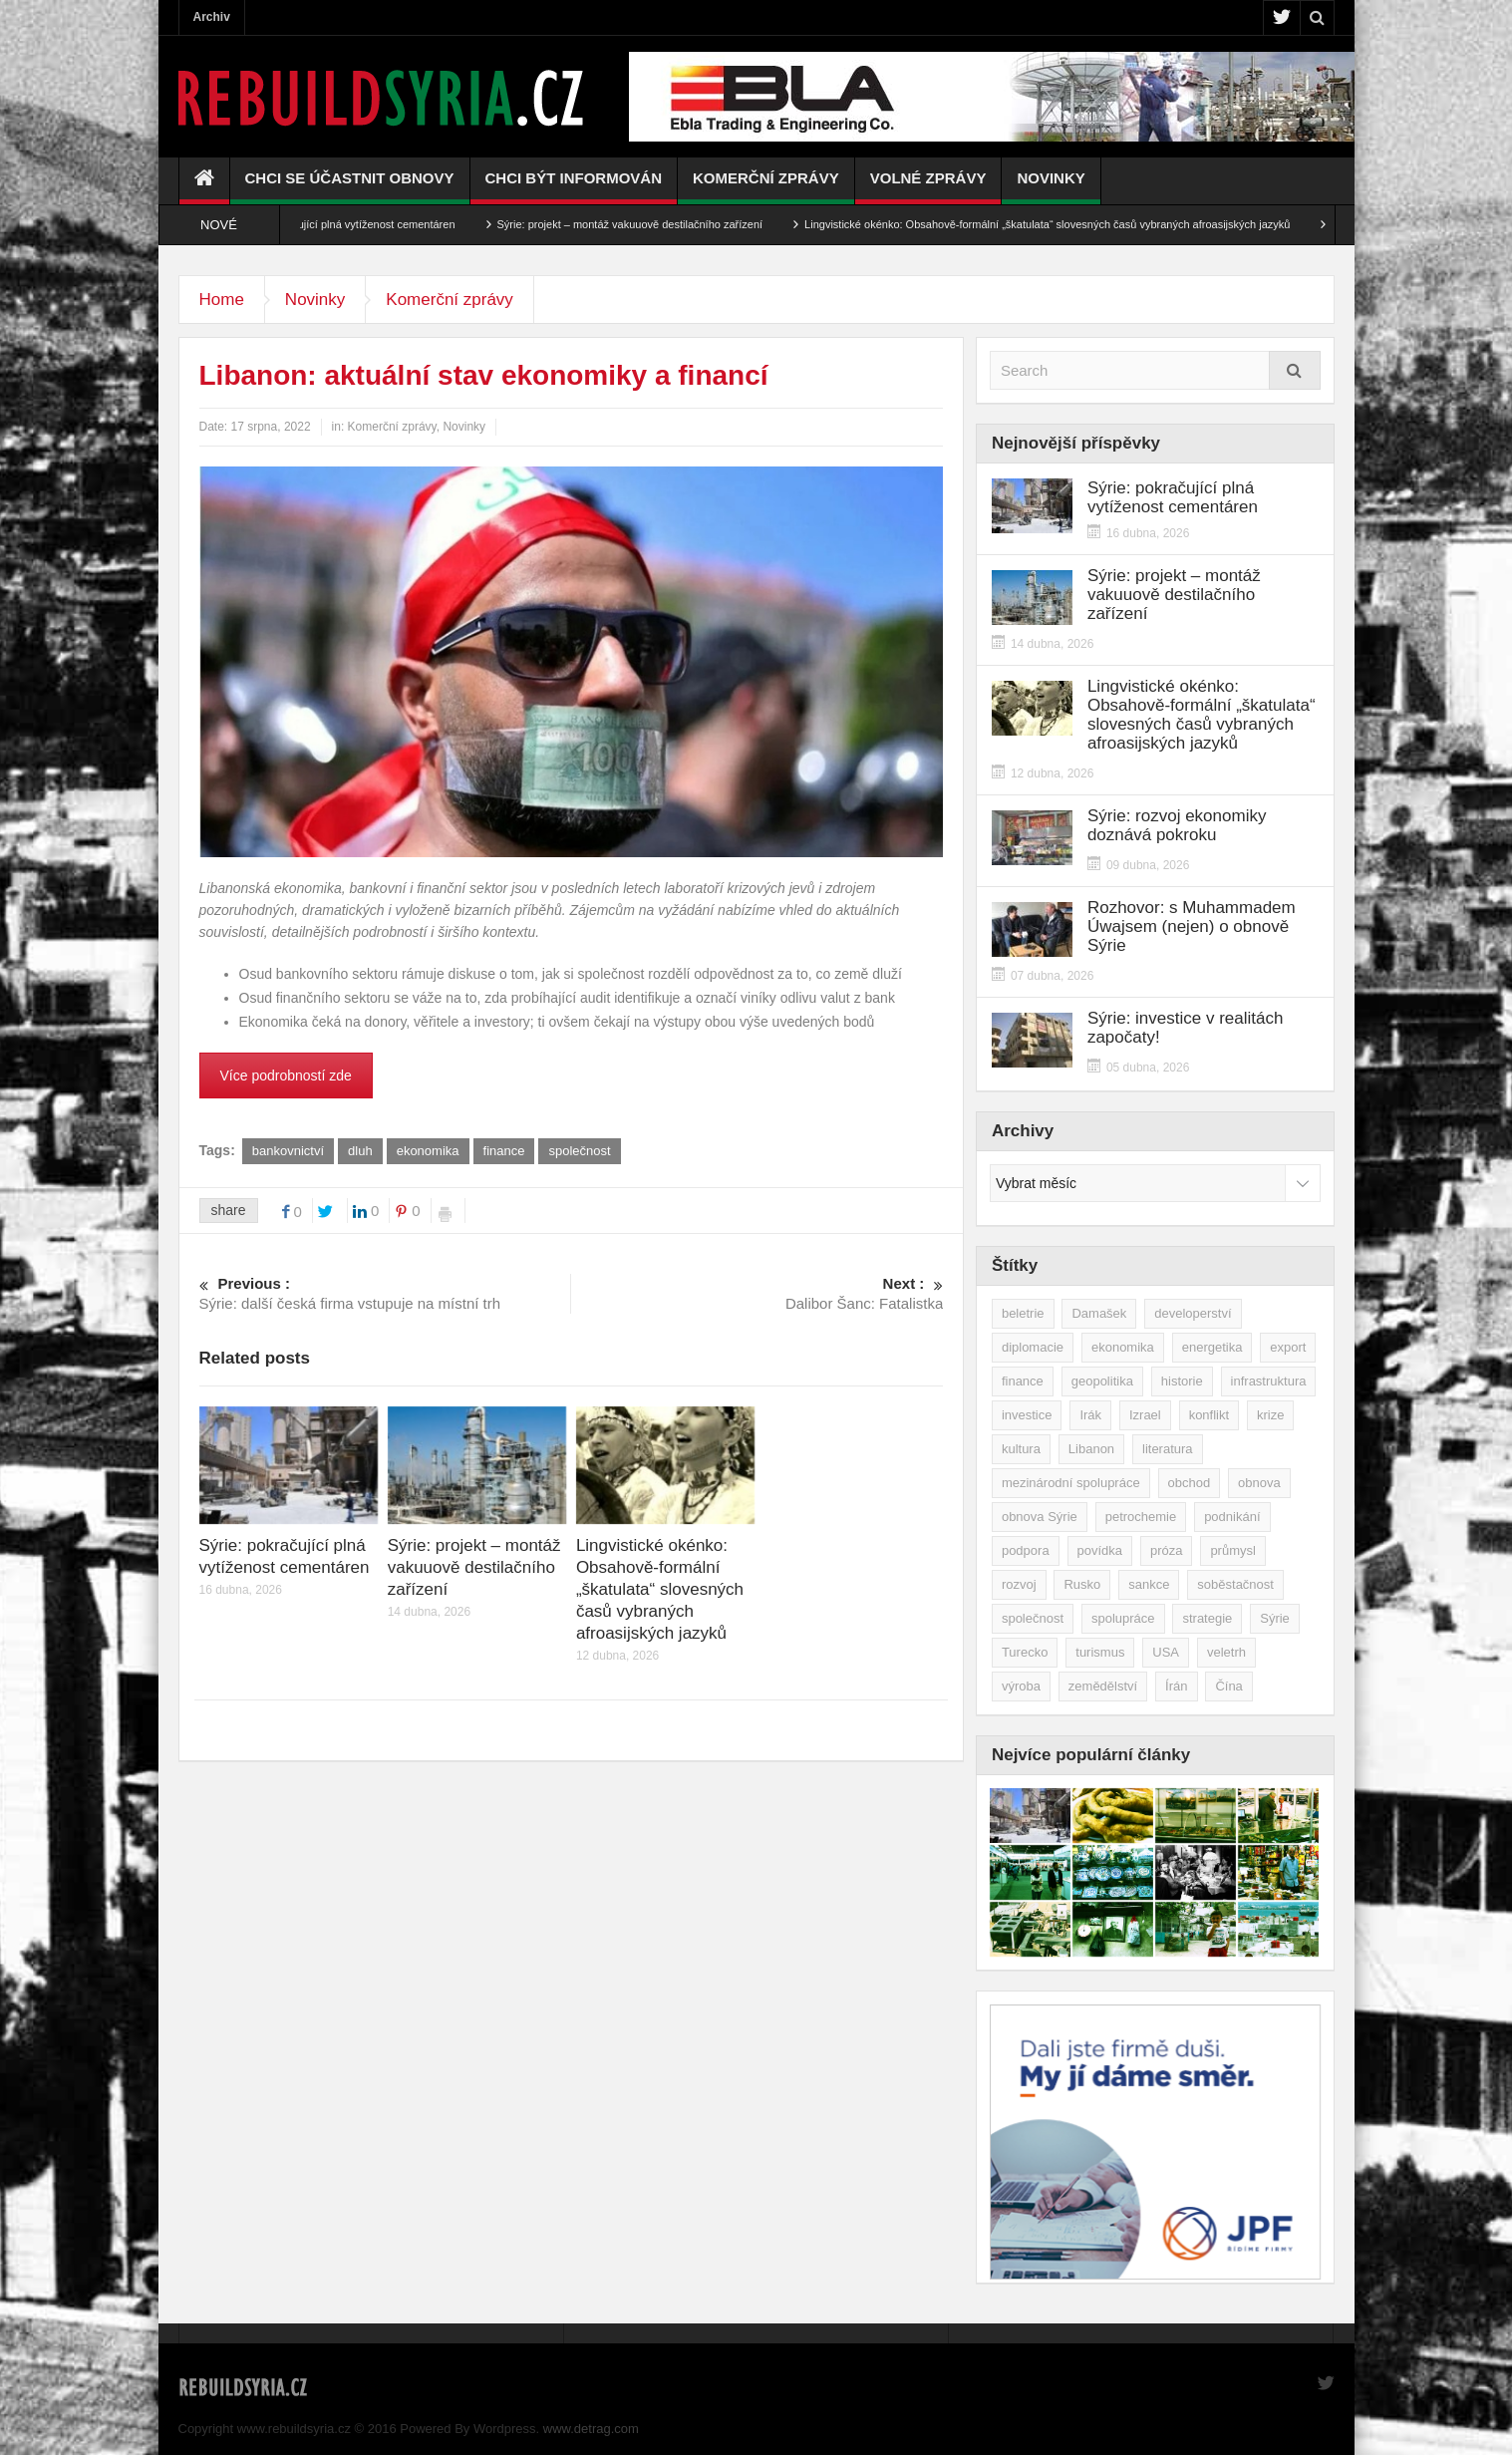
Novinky (1050, 186)
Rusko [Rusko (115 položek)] (1081, 1584)
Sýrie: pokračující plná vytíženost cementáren (365, 224)
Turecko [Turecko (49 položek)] (1025, 1652)
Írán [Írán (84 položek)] (1176, 1686)
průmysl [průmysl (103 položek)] (1233, 1550)
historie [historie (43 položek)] (1182, 1381)
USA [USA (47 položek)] (1165, 1652)
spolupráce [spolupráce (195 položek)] (1123, 1618)
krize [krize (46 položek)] (1270, 1414)
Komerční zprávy (766, 186)
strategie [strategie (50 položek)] (1207, 1618)
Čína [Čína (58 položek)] (1228, 1686)
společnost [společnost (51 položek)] (1032, 1618)
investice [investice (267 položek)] (1027, 1414)
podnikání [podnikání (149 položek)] (1232, 1516)
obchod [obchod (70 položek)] (1189, 1482)
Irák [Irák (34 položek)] (1090, 1414)
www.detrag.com (591, 2428)
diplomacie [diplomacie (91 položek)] (1032, 1347)
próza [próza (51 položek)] (1166, 1550)
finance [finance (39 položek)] (1023, 1381)
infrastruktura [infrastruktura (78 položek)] (1269, 1381)
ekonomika (428, 1150)
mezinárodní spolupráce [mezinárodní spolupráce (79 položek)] (1071, 1482)
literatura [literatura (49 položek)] (1167, 1448)
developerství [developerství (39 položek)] (1192, 1313)
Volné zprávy (928, 186)
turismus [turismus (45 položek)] (1099, 1652)
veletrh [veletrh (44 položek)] (1226, 1652)
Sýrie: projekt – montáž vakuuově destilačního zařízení (651, 224)
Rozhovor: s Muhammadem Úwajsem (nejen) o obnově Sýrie (1191, 926)
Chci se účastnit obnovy (349, 186)
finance (504, 1150)
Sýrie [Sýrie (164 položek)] (1275, 1618)
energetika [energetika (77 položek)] (1212, 1347)
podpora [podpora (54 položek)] (1026, 1550)
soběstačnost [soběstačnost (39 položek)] (1235, 1584)
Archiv (211, 17)
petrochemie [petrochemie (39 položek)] (1141, 1516)
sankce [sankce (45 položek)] (1148, 1584)
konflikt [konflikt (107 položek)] (1209, 1414)
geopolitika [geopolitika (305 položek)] (1102, 1381)
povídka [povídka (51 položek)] (1100, 1550)
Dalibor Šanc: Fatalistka (758, 1293)
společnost (579, 1150)
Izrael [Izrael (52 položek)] (1145, 1414)
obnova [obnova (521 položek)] (1259, 1482)
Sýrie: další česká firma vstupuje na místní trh (385, 1293)
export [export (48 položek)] (1288, 1347)
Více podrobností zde (286, 1075)
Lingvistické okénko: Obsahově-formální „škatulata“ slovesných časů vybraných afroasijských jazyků (1069, 224)
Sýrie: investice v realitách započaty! (1185, 1028)
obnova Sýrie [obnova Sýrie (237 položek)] (1039, 1516)
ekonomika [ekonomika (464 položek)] (1122, 1347)
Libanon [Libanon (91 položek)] (1091, 1448)
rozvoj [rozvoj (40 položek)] (1019, 1584)
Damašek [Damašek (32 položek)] (1098, 1313)
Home (221, 299)
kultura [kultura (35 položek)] (1021, 1448)
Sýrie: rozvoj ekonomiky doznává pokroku (1177, 825)
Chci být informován (574, 186)
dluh (360, 1150)
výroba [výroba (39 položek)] (1021, 1686)
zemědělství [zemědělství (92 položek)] (1102, 1686)
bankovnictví (288, 1150)
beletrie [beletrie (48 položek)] (1023, 1313)
